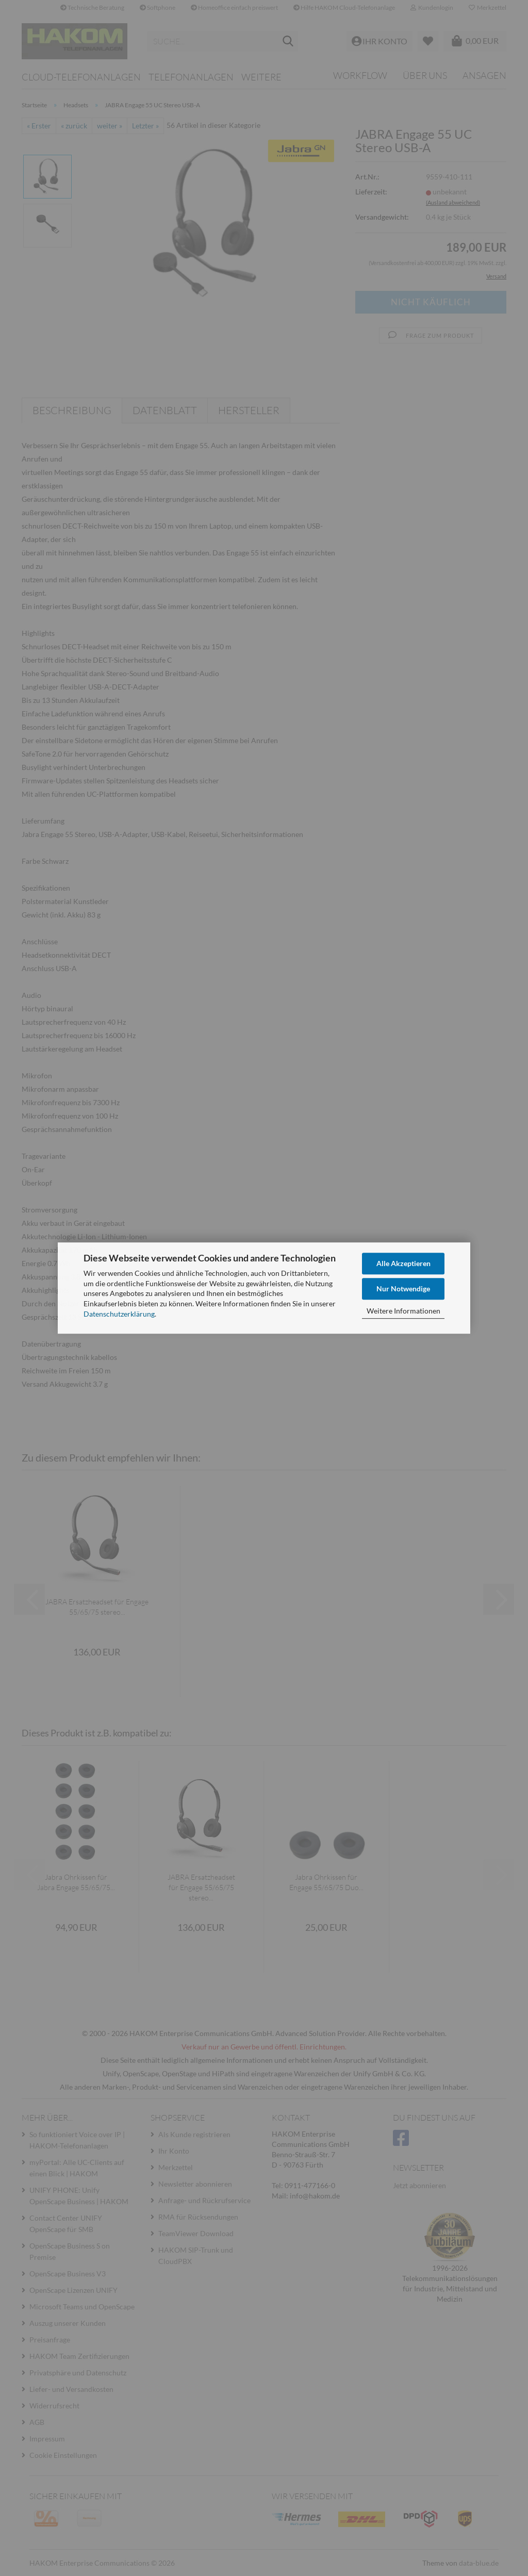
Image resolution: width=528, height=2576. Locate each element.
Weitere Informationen (403, 1310)
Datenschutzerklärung (119, 1313)
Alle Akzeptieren (403, 1263)
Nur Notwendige (403, 1288)
